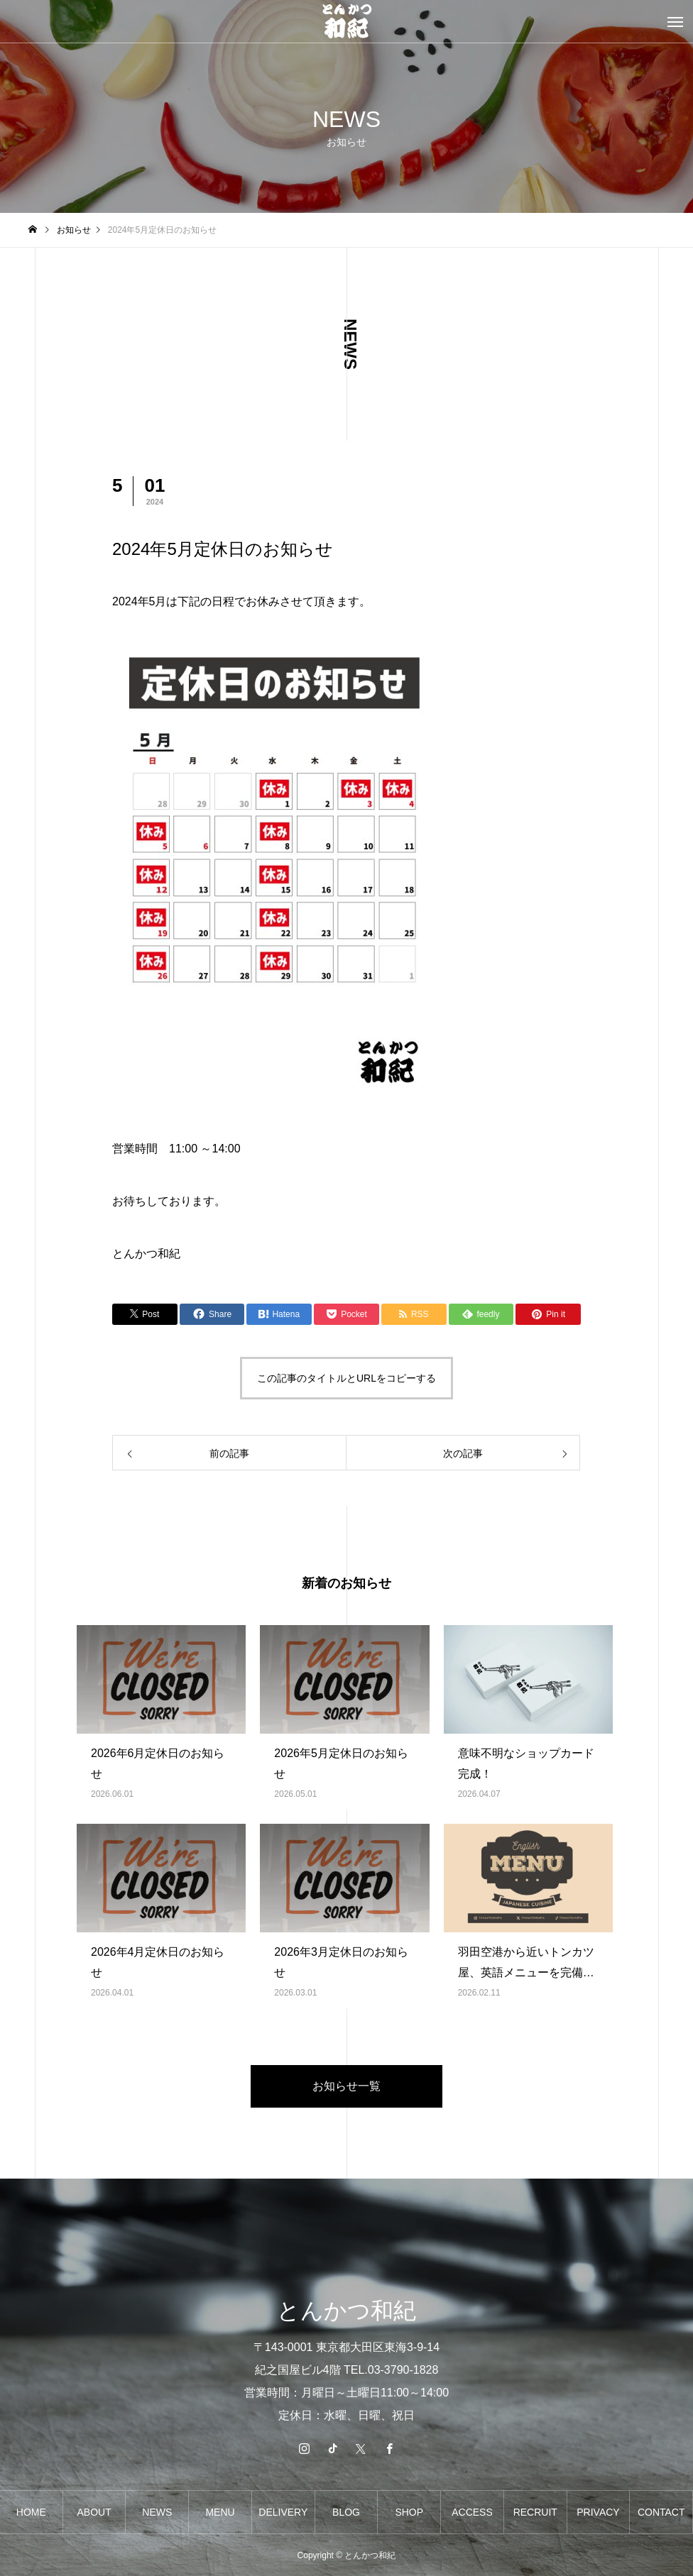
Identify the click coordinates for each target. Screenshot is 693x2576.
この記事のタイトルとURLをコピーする (346, 1378)
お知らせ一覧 (346, 2086)
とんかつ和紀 (146, 1254)
